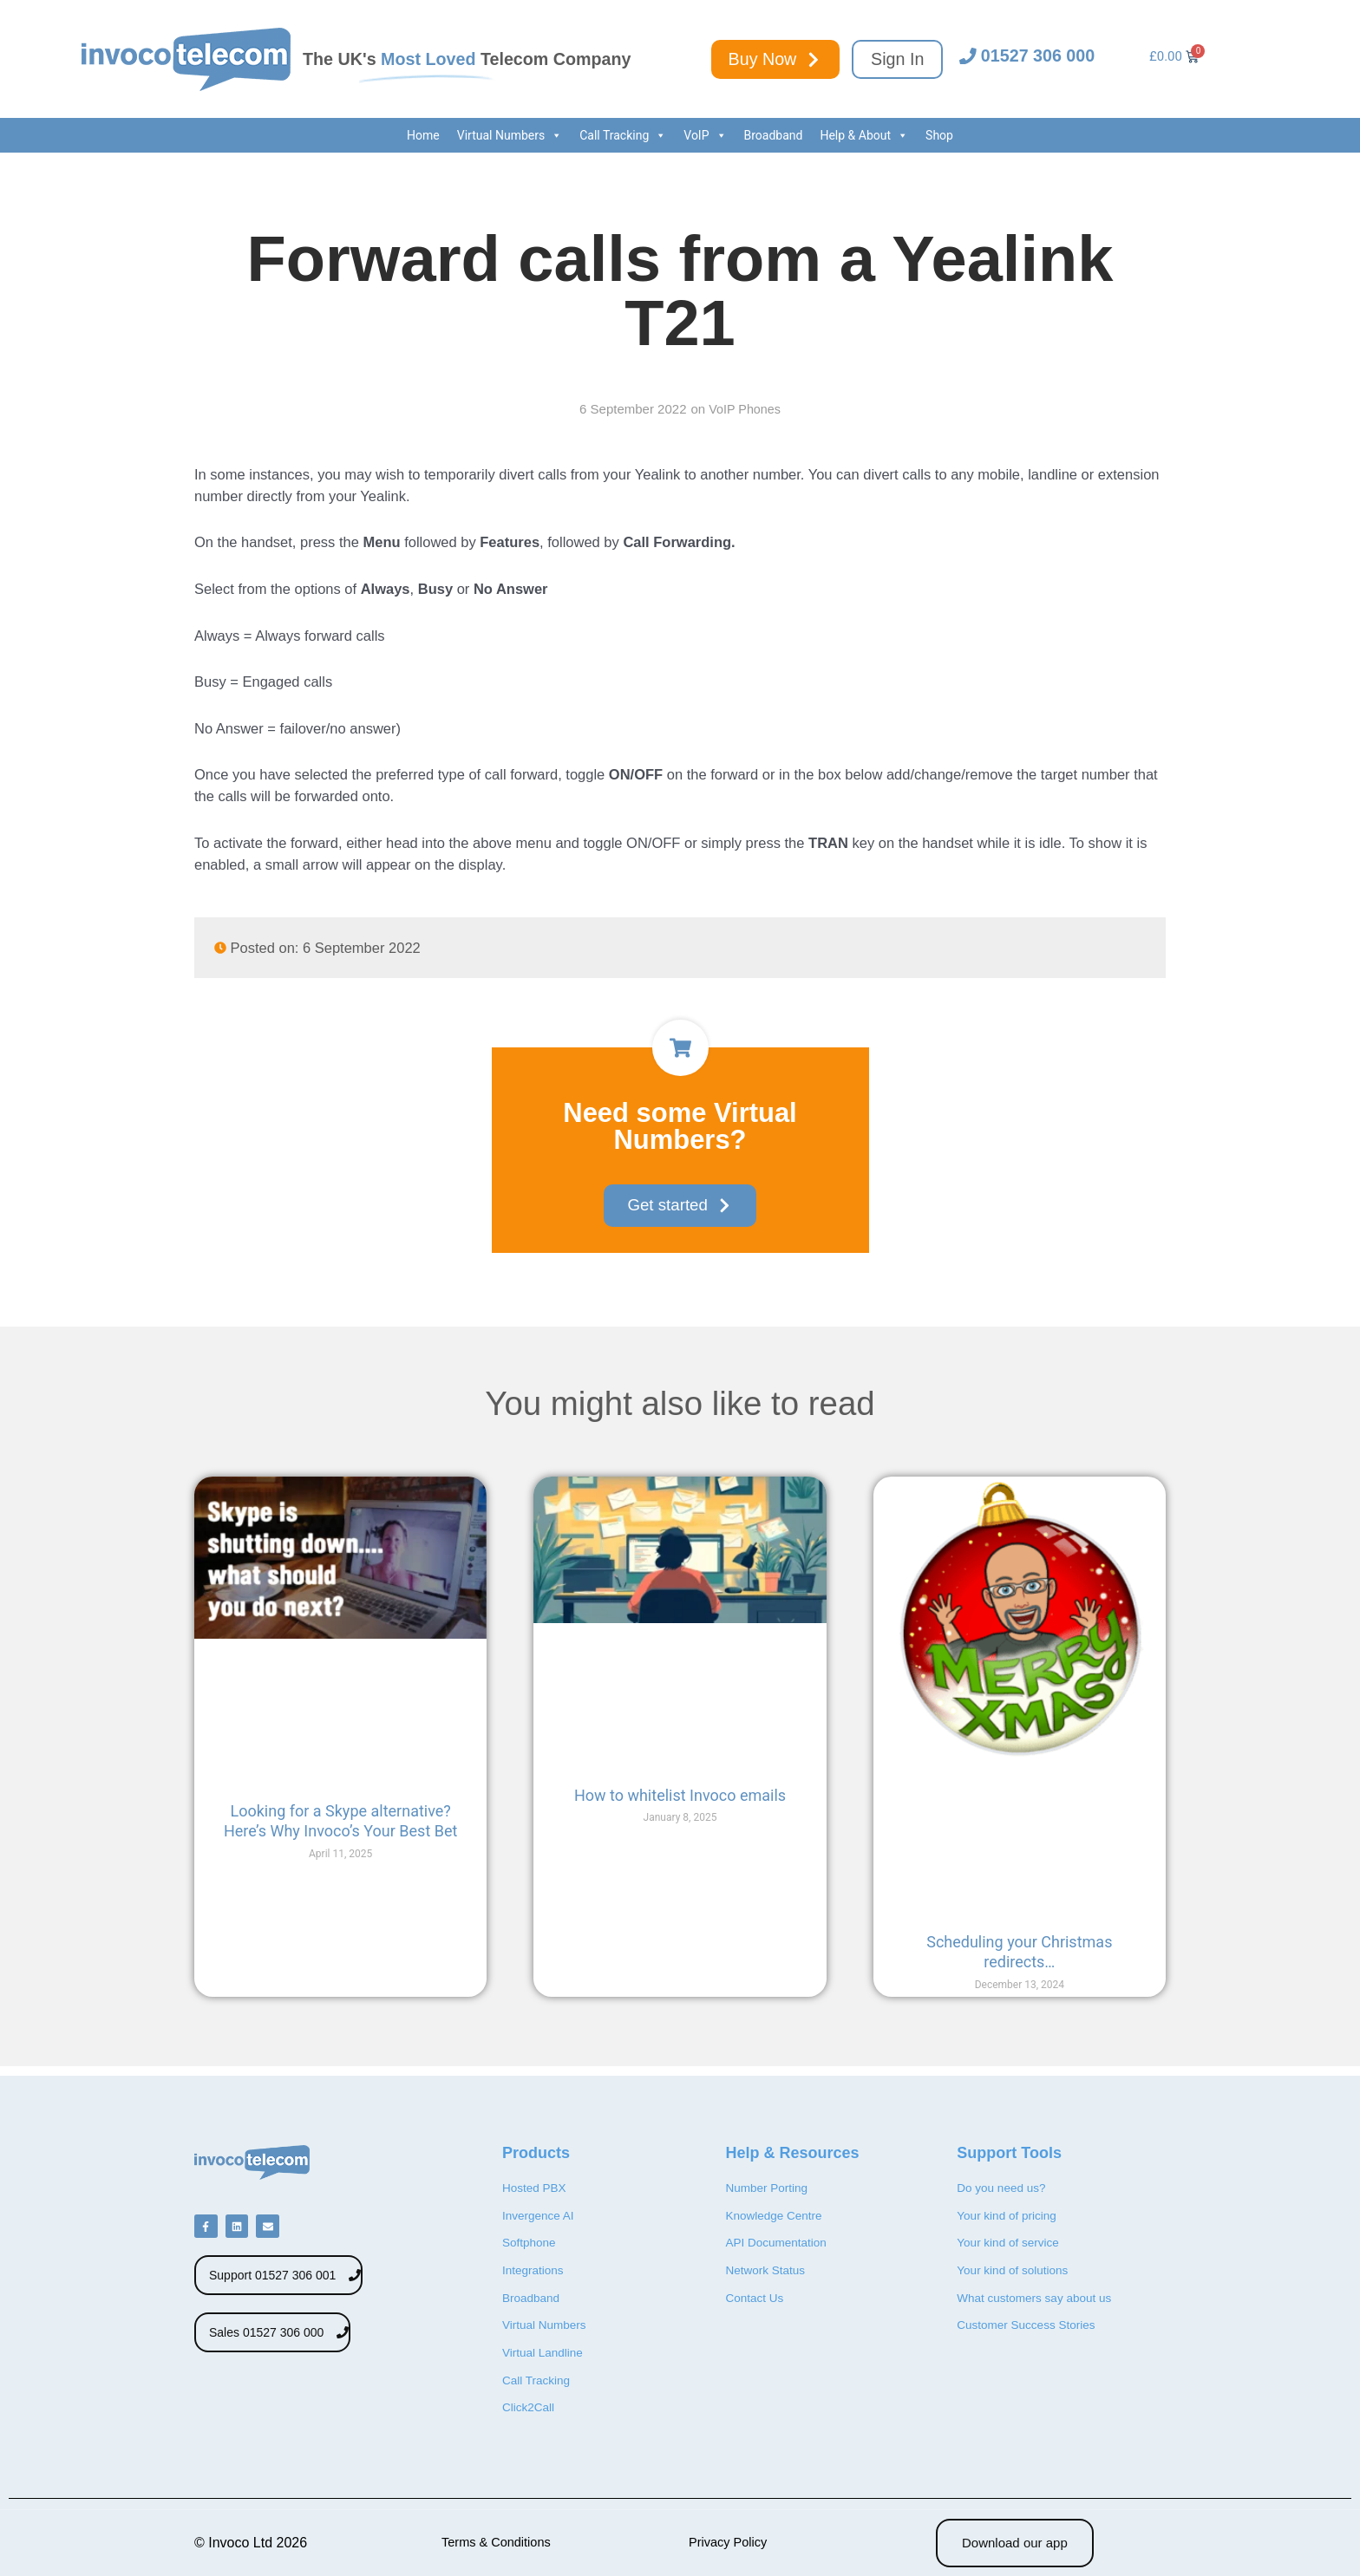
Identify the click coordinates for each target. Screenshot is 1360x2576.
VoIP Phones (744, 408)
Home (423, 135)
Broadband (773, 135)
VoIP (704, 135)
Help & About (864, 135)
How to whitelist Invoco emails (680, 1796)
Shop (939, 135)
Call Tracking (622, 135)
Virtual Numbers (509, 135)
